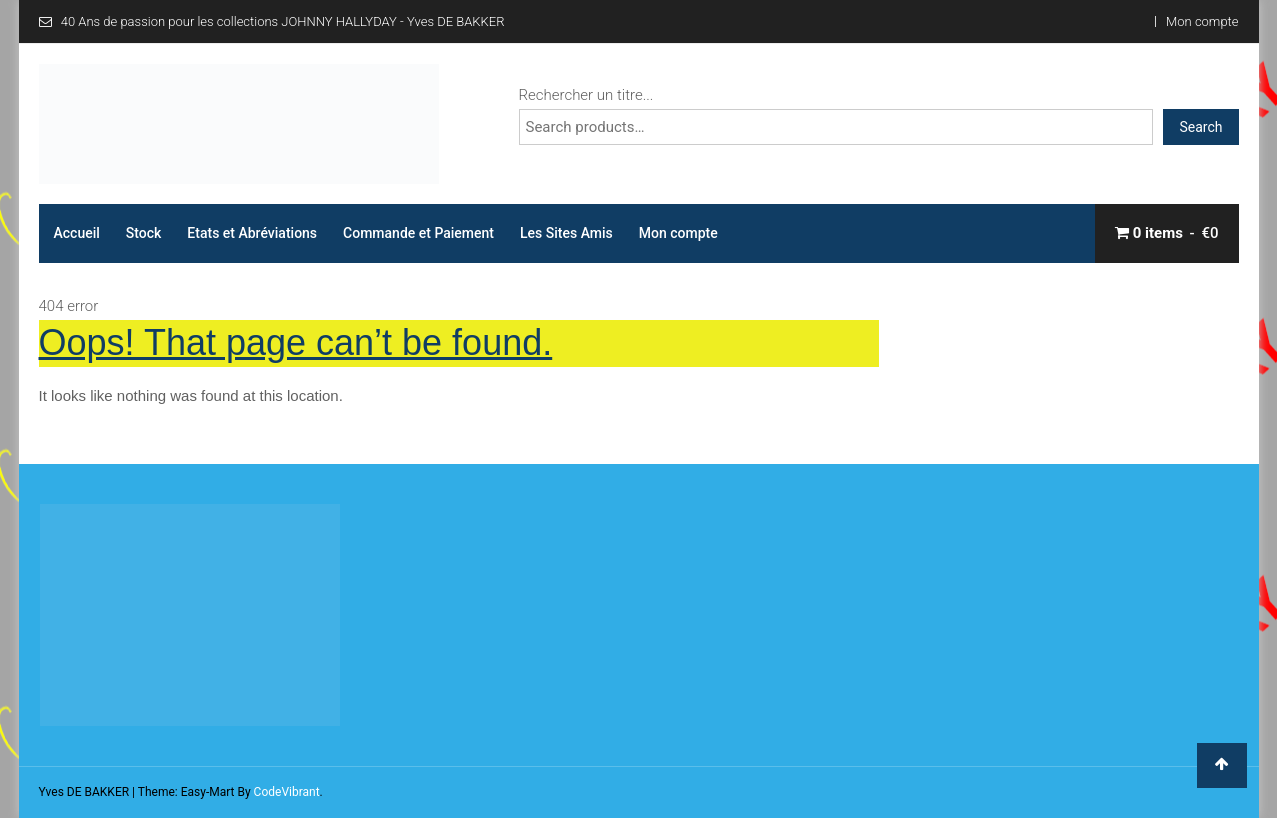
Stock (144, 233)
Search (1200, 127)
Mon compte (1202, 21)
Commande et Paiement (418, 233)
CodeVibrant (287, 792)
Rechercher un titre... (586, 95)
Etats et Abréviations (252, 233)
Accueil (77, 233)
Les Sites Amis (566, 233)
